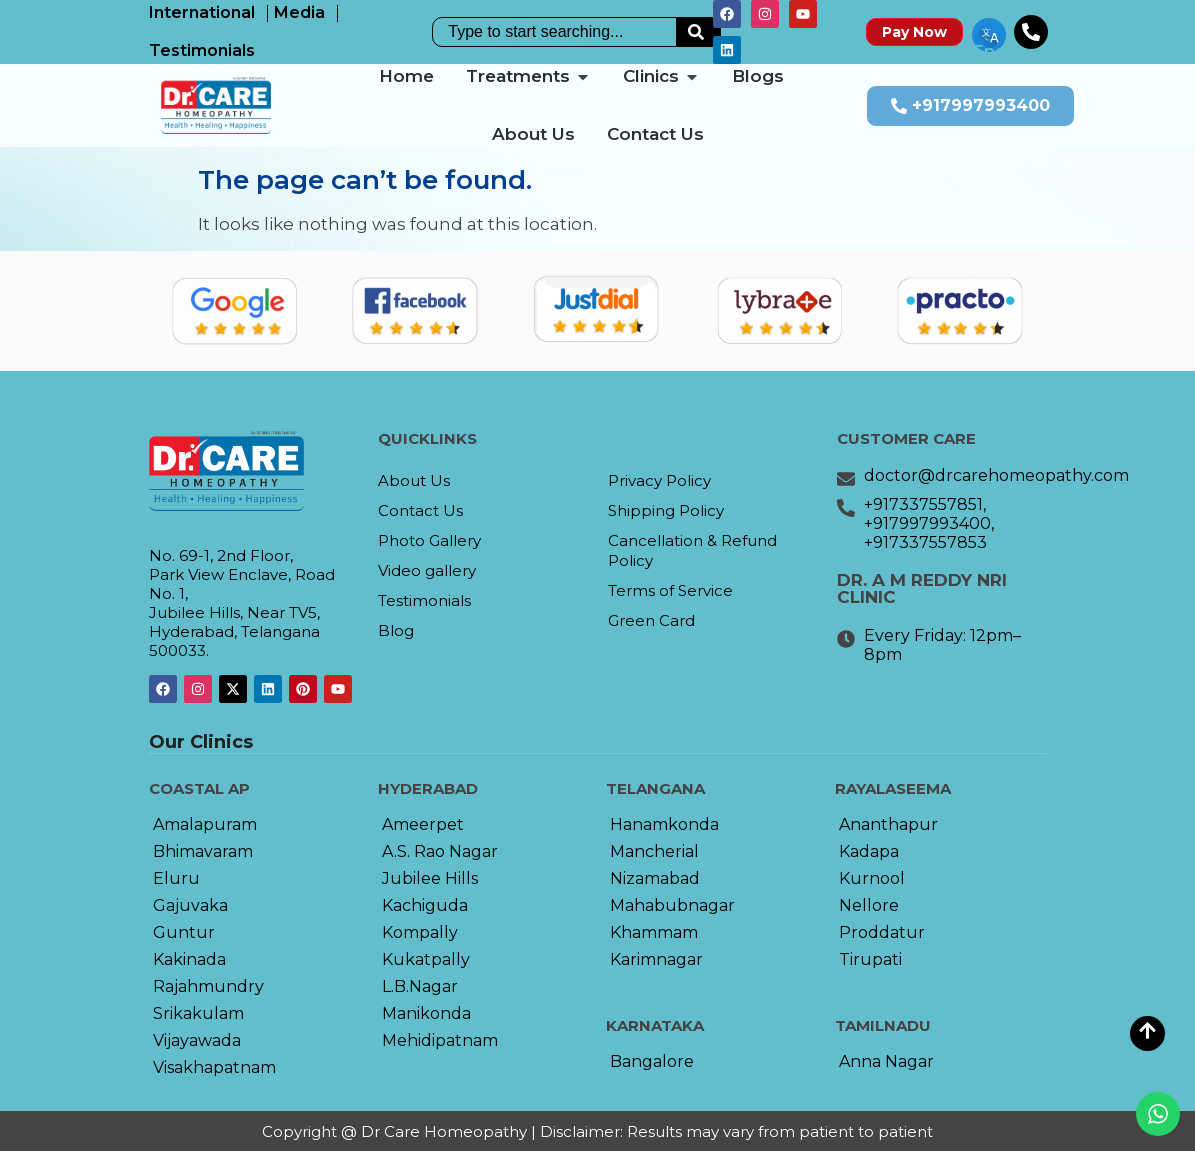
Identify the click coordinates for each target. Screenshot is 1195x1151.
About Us (414, 480)
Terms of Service (670, 590)
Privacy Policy (659, 480)
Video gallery (427, 570)
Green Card (651, 620)
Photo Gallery (429, 540)
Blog (396, 630)
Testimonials (424, 600)
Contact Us (420, 510)
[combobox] (554, 32)
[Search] (699, 32)
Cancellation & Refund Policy (692, 550)
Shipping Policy (666, 510)
